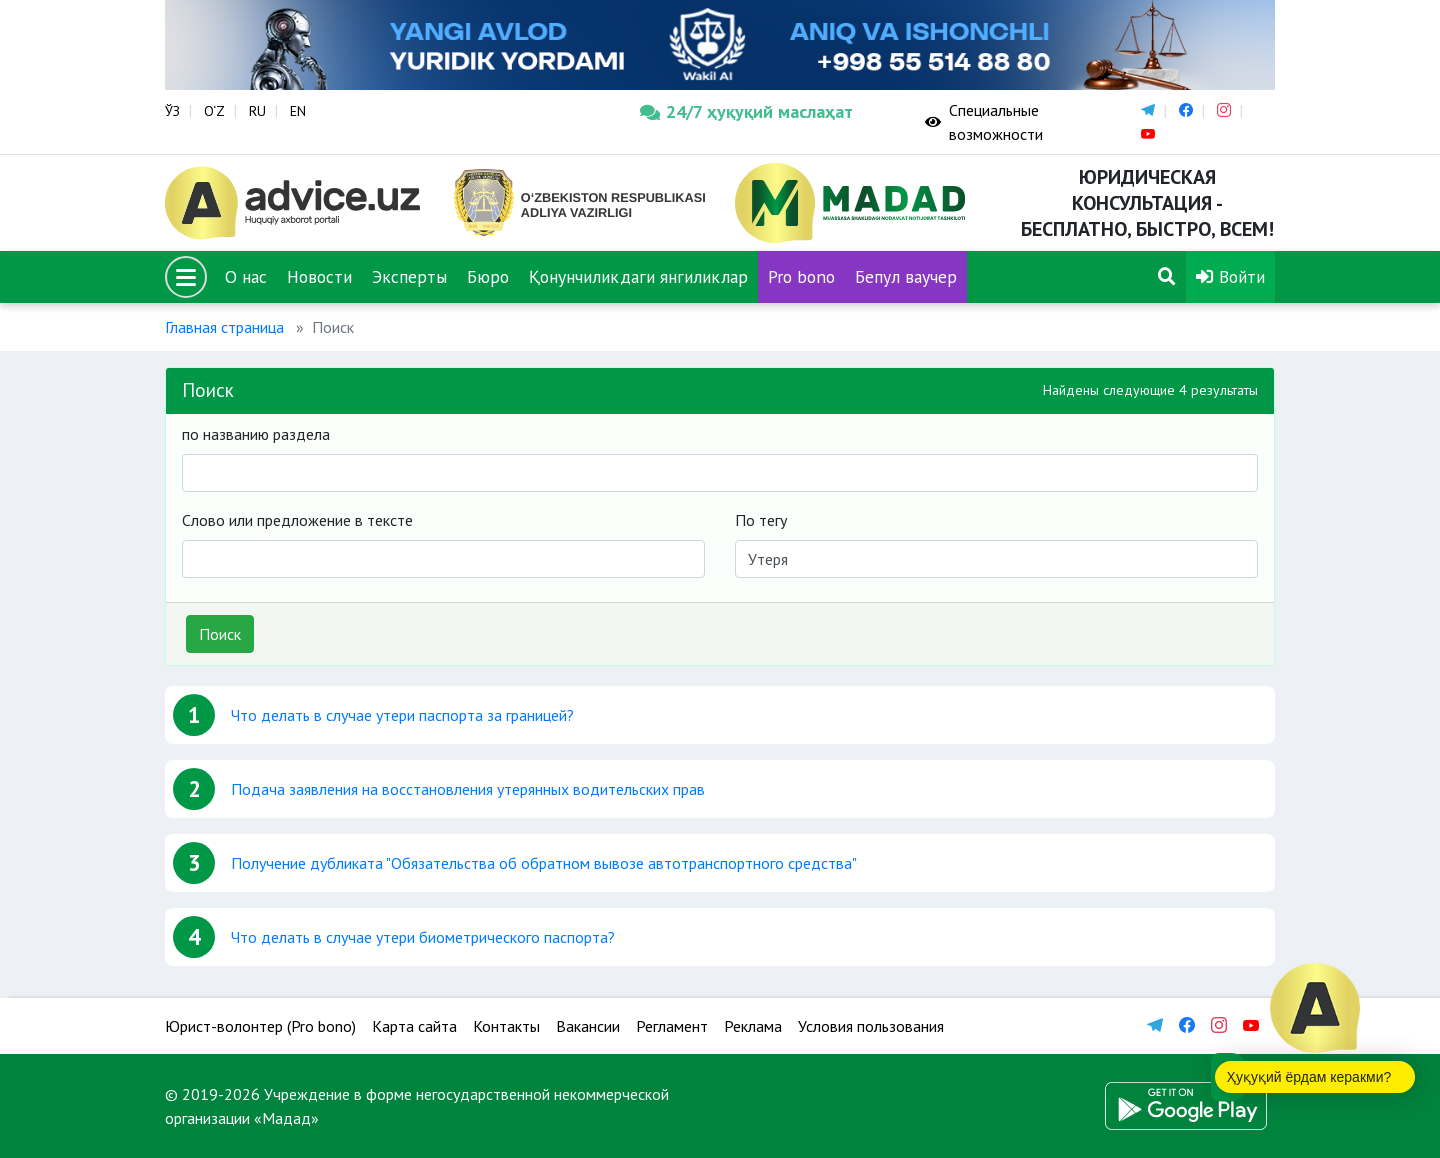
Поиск (220, 634)
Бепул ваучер (906, 276)
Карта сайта (414, 1026)
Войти (1230, 276)
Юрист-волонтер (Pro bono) (260, 1026)
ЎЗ (172, 111)
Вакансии (588, 1026)
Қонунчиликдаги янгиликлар (638, 276)
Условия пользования (871, 1026)
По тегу (761, 520)
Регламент (672, 1026)
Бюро (488, 276)
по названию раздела (256, 434)
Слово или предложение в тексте (297, 520)
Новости (319, 276)
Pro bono (801, 276)
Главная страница (224, 327)
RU (257, 111)
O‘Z (214, 111)
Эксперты (409, 276)
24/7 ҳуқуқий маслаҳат (746, 111)
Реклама (753, 1026)
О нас (246, 276)
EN (298, 111)
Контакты (506, 1026)
